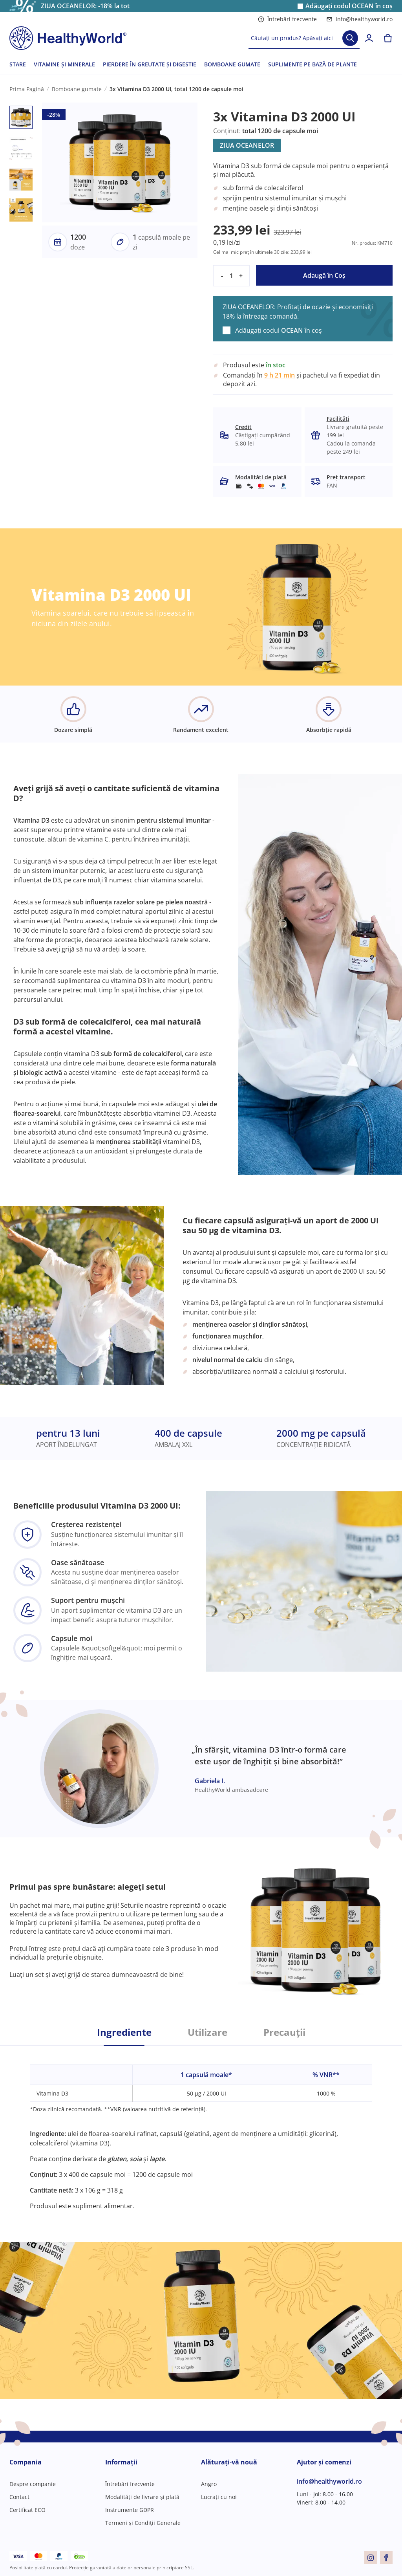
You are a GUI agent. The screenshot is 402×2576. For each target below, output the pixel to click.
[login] (369, 38)
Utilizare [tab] (207, 2032)
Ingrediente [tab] (124, 2032)
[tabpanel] (201, 2128)
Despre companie (32, 2484)
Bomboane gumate (77, 89)
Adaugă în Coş (324, 275)
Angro (209, 2484)
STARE (17, 64)
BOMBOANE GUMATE (232, 64)
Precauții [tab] (284, 2032)
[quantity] (231, 276)
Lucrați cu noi (219, 2497)
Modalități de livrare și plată (142, 2497)
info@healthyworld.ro (359, 19)
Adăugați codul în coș (349, 6)
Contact (19, 2497)
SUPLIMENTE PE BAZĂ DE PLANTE (312, 64)
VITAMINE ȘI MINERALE (64, 64)
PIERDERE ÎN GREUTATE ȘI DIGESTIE (149, 64)
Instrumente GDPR (129, 2510)
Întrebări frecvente (287, 19)
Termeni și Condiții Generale (143, 2522)
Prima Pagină (26, 89)
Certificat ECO (27, 2510)
